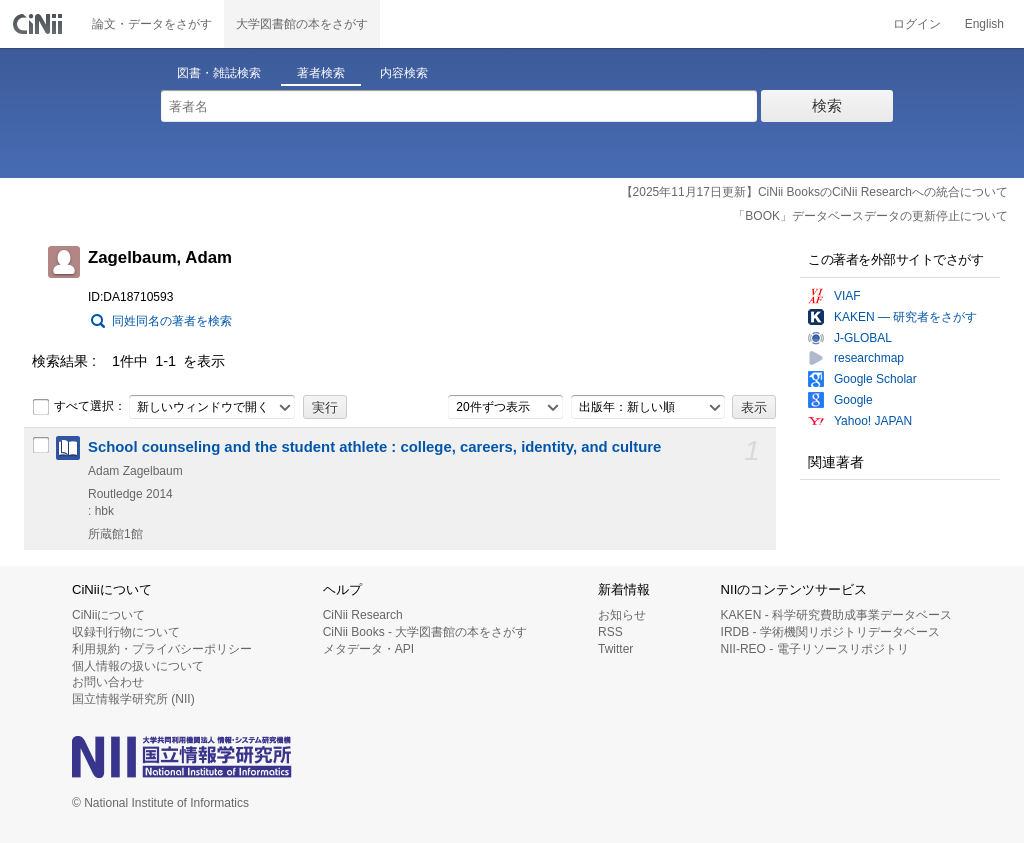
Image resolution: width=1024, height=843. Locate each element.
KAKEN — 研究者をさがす (905, 317)
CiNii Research (363, 615)
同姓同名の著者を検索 (172, 321)
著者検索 (321, 73)
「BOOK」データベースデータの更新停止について (870, 216)
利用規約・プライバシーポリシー (162, 649)
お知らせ (622, 615)
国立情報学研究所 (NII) (133, 699)
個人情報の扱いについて (138, 666)
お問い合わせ (108, 682)
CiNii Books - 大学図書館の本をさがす (425, 632)
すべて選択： (79, 407)
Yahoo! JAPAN (873, 421)
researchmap (869, 358)
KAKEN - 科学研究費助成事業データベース (836, 615)
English (984, 24)
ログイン (917, 24)
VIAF (847, 296)
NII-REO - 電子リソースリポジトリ (815, 649)
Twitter (615, 649)
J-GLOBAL (863, 338)
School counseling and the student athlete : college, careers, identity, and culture (374, 447)
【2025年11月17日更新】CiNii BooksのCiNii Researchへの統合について (814, 192)
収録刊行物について (126, 632)
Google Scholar (875, 379)
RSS (610, 632)
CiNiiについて (108, 615)
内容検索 (404, 73)
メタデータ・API (368, 649)
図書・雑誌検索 (219, 73)
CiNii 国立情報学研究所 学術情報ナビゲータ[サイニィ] (40, 24)
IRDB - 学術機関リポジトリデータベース (830, 632)
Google (853, 400)
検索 (827, 105)
